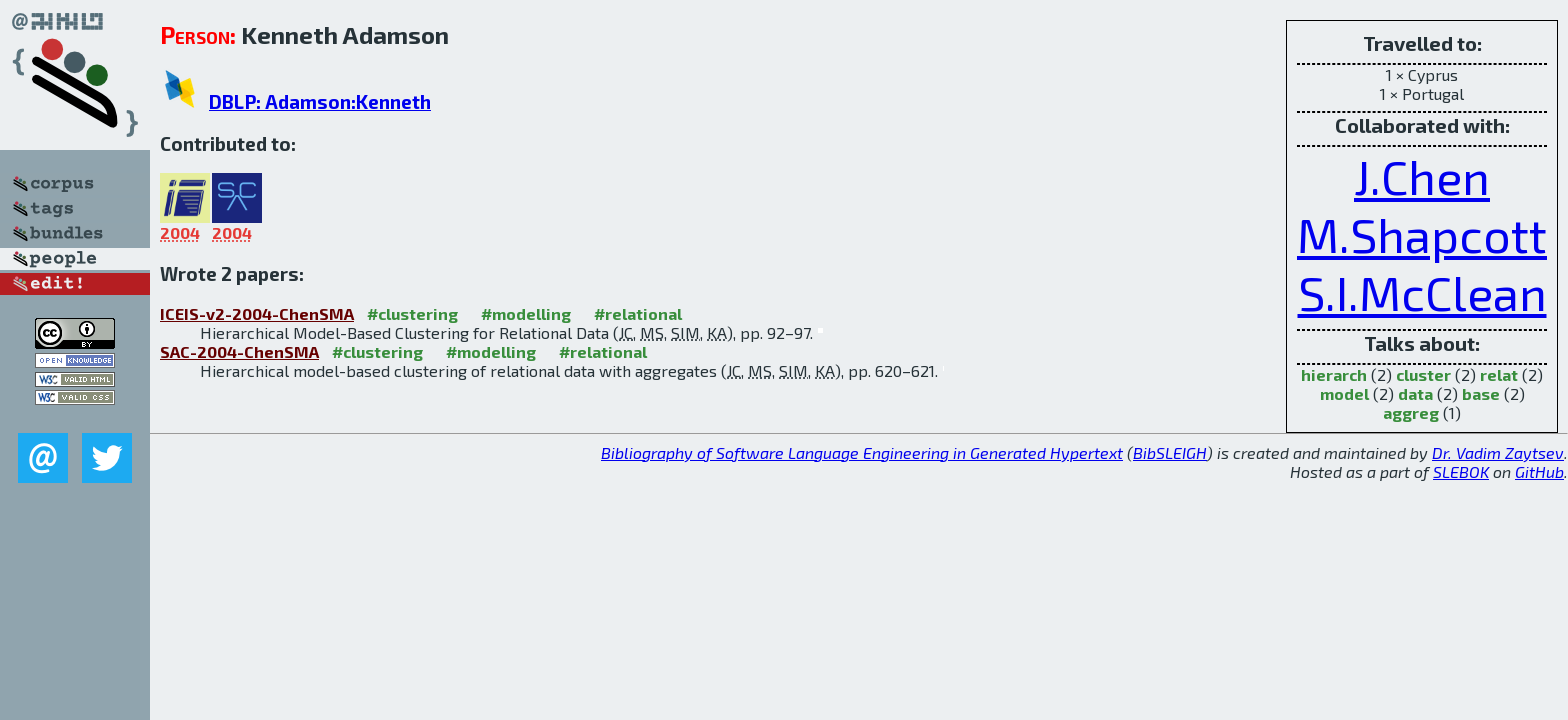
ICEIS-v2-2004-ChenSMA (257, 313)
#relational (638, 313)
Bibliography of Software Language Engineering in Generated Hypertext (862, 452)
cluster (1423, 374)
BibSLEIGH (1170, 452)
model (1344, 393)
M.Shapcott (1422, 234)
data (1415, 393)
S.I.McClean (1422, 292)
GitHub (1539, 471)
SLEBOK (1461, 471)
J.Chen (1422, 176)
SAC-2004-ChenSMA (239, 351)
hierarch (1334, 374)
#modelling (526, 313)
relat (1499, 374)
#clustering (412, 313)
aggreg (1411, 412)
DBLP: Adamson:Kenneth (320, 101)
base (1481, 393)
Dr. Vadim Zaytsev (1498, 452)
